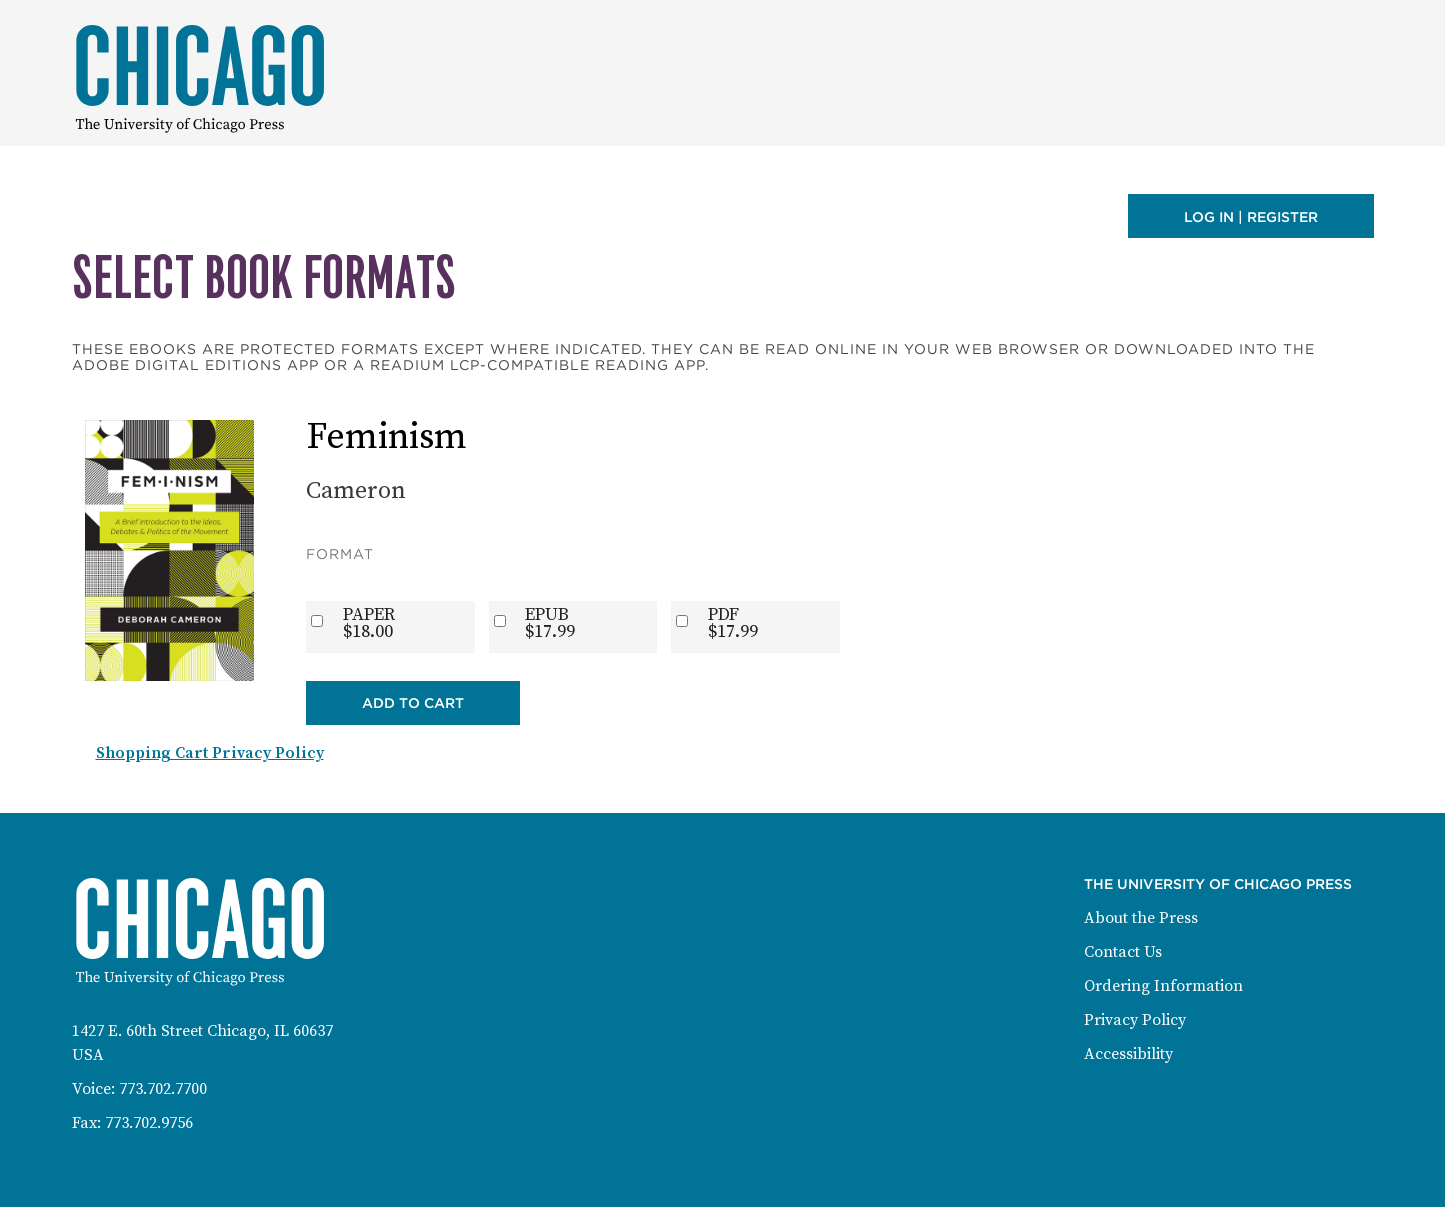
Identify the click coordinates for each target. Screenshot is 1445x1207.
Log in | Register (1251, 217)
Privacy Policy (1135, 1020)
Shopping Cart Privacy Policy (210, 753)
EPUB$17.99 (550, 623)
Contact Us (1123, 952)
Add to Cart (413, 703)
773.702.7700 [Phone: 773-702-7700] (163, 1089)
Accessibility (1128, 1054)
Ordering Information (1163, 986)
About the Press (1141, 918)
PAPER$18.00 (369, 623)
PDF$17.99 (733, 623)
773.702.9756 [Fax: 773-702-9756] (149, 1123)
